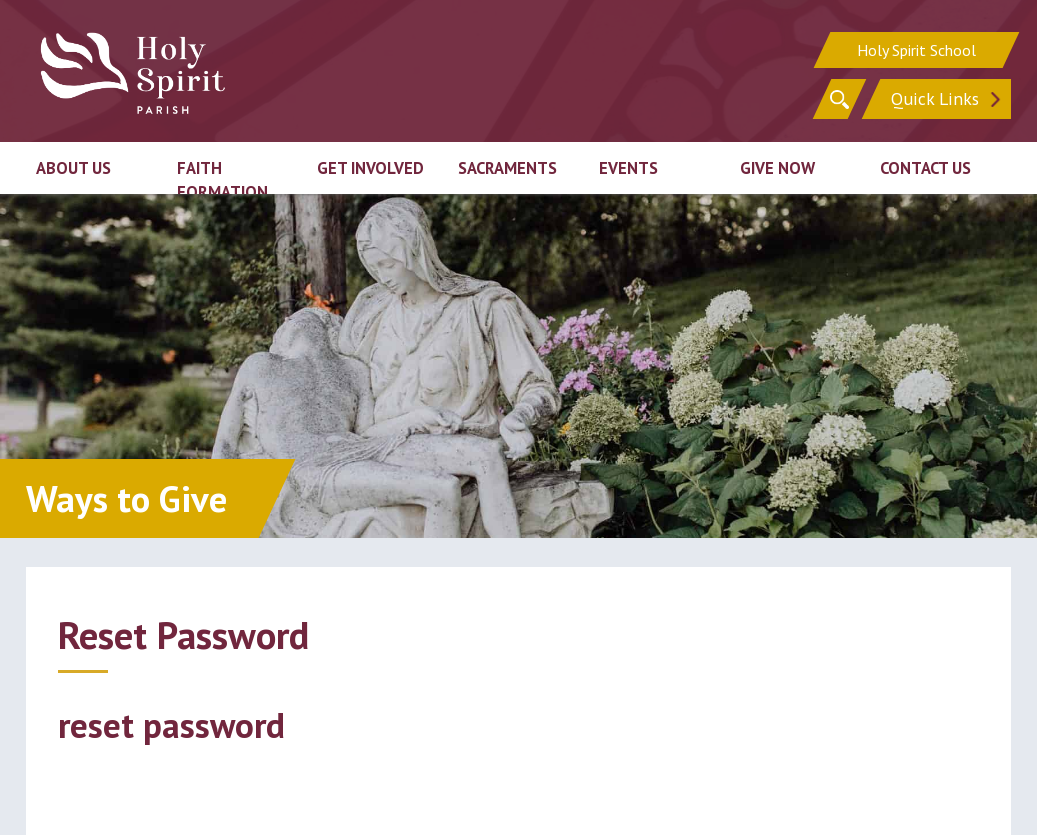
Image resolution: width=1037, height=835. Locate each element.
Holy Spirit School (916, 50)
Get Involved (370, 168)
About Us (73, 168)
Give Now (777, 168)
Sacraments (507, 168)
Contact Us (925, 168)
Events (628, 168)
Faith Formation (222, 180)
